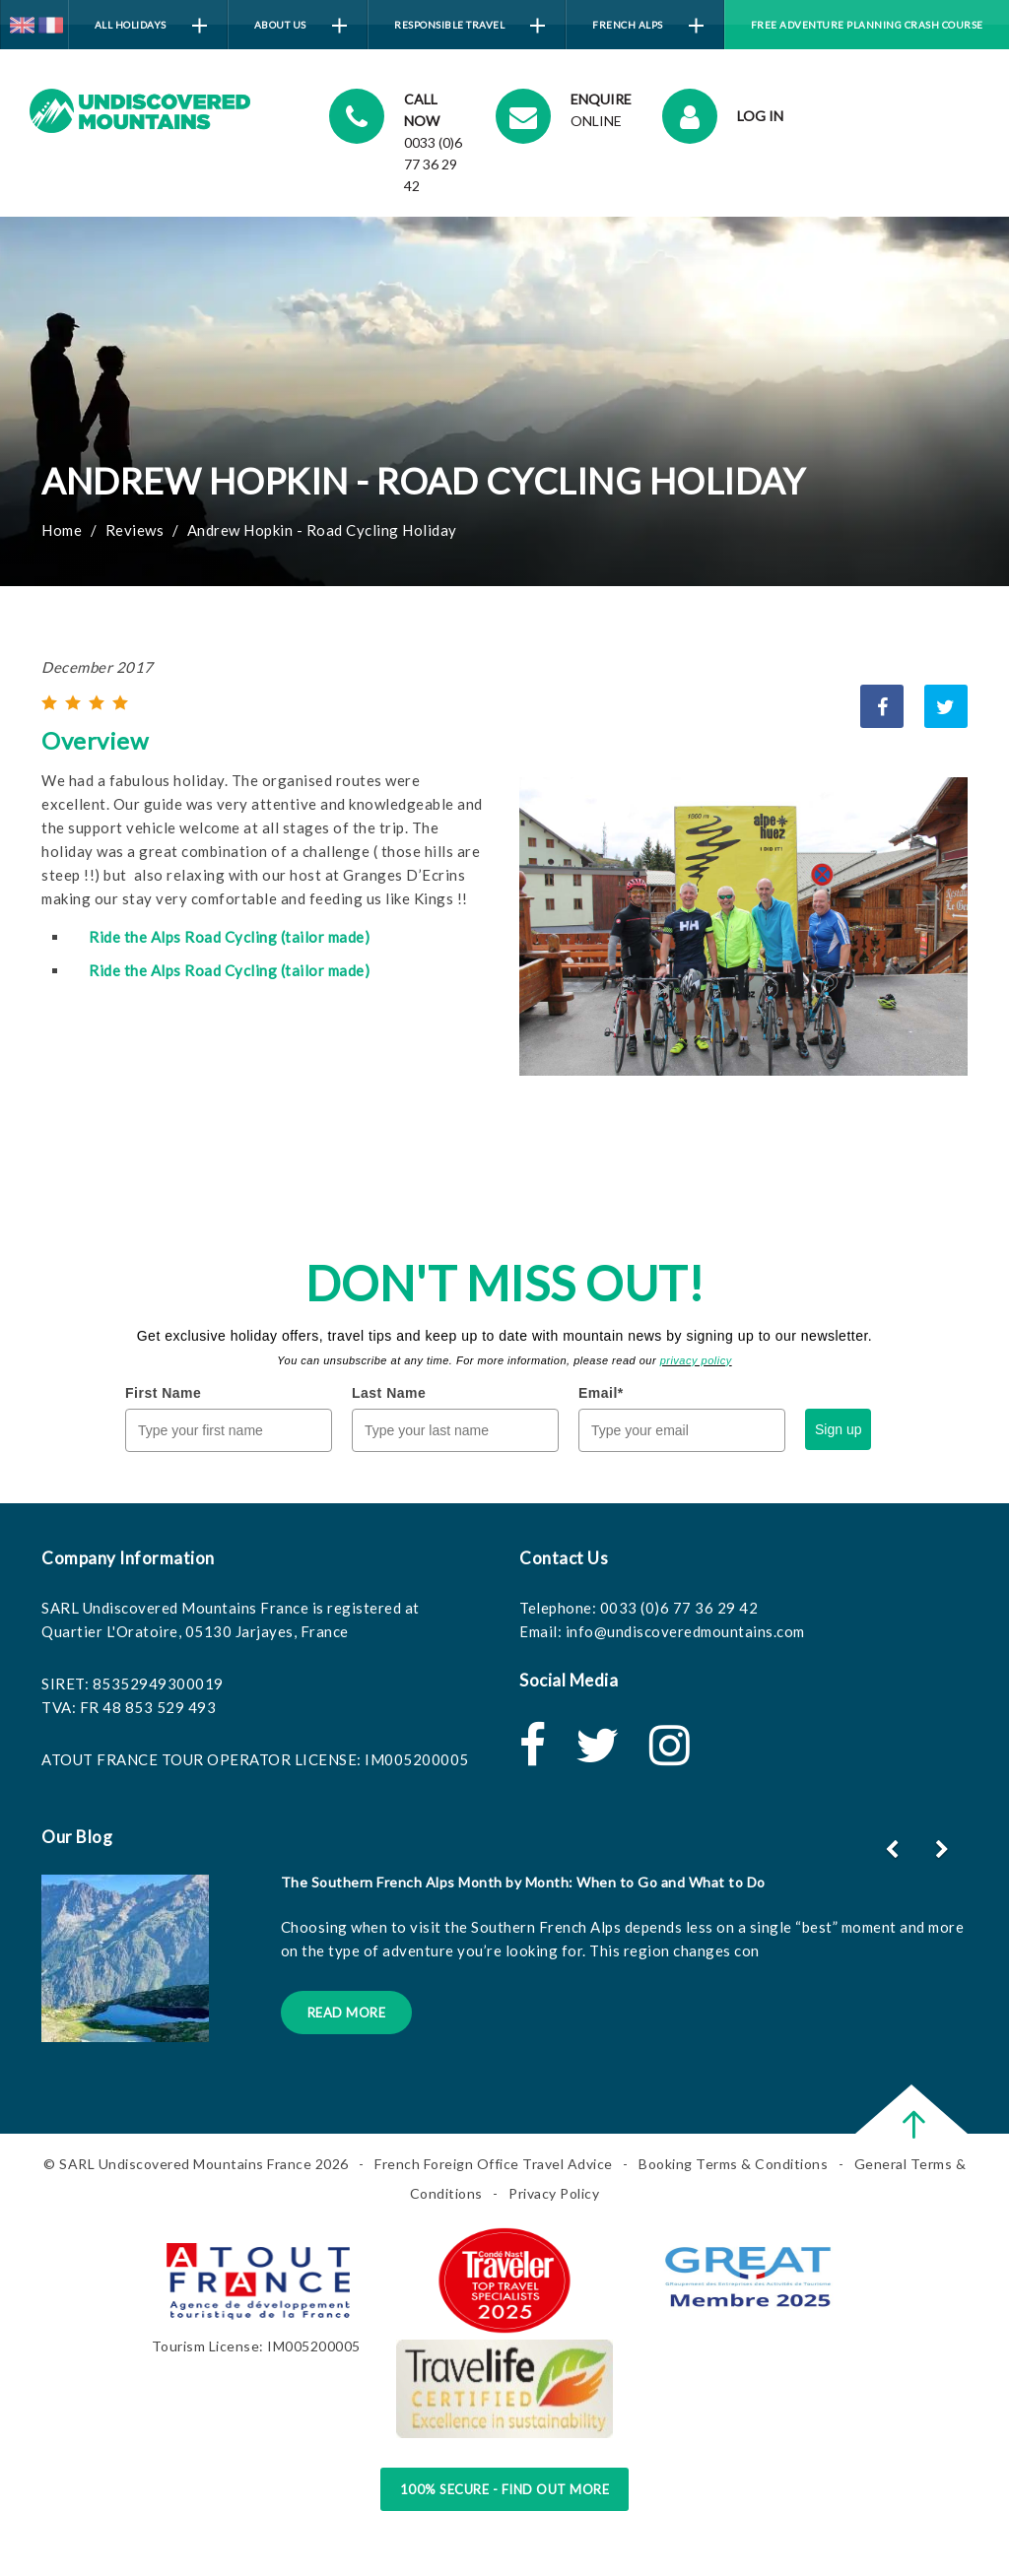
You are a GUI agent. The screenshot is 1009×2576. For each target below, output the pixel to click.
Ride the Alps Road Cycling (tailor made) (229, 937)
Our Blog (76, 1836)
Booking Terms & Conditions (733, 2163)
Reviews (135, 530)
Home (61, 530)
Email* (601, 1393)
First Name (163, 1393)
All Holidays (151, 26)
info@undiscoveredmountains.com (685, 1631)
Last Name (389, 1393)
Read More (346, 2012)
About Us (300, 26)
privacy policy (696, 1360)
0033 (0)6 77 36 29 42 (679, 1608)
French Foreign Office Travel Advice (493, 2163)
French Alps (648, 26)
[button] (944, 1849)
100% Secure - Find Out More (505, 2489)
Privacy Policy (553, 2193)
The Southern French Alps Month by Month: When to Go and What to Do (523, 1882)
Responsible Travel (469, 26)
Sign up (838, 1429)
